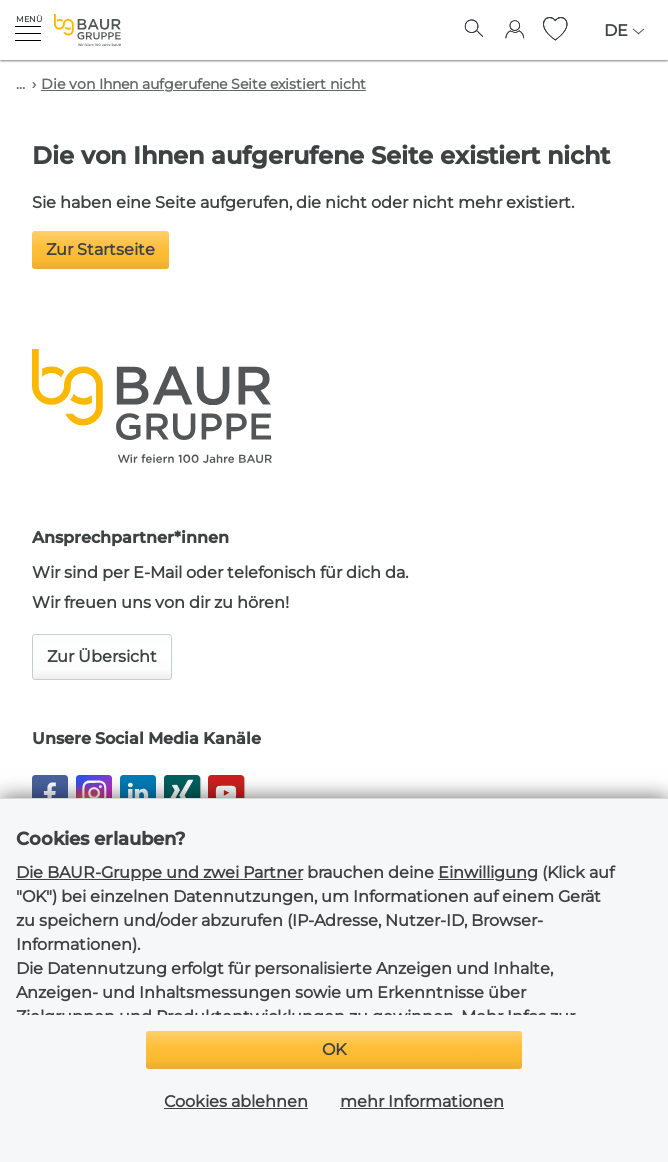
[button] (28, 28)
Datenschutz (432, 1086)
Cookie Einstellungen (565, 1115)
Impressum (317, 1086)
